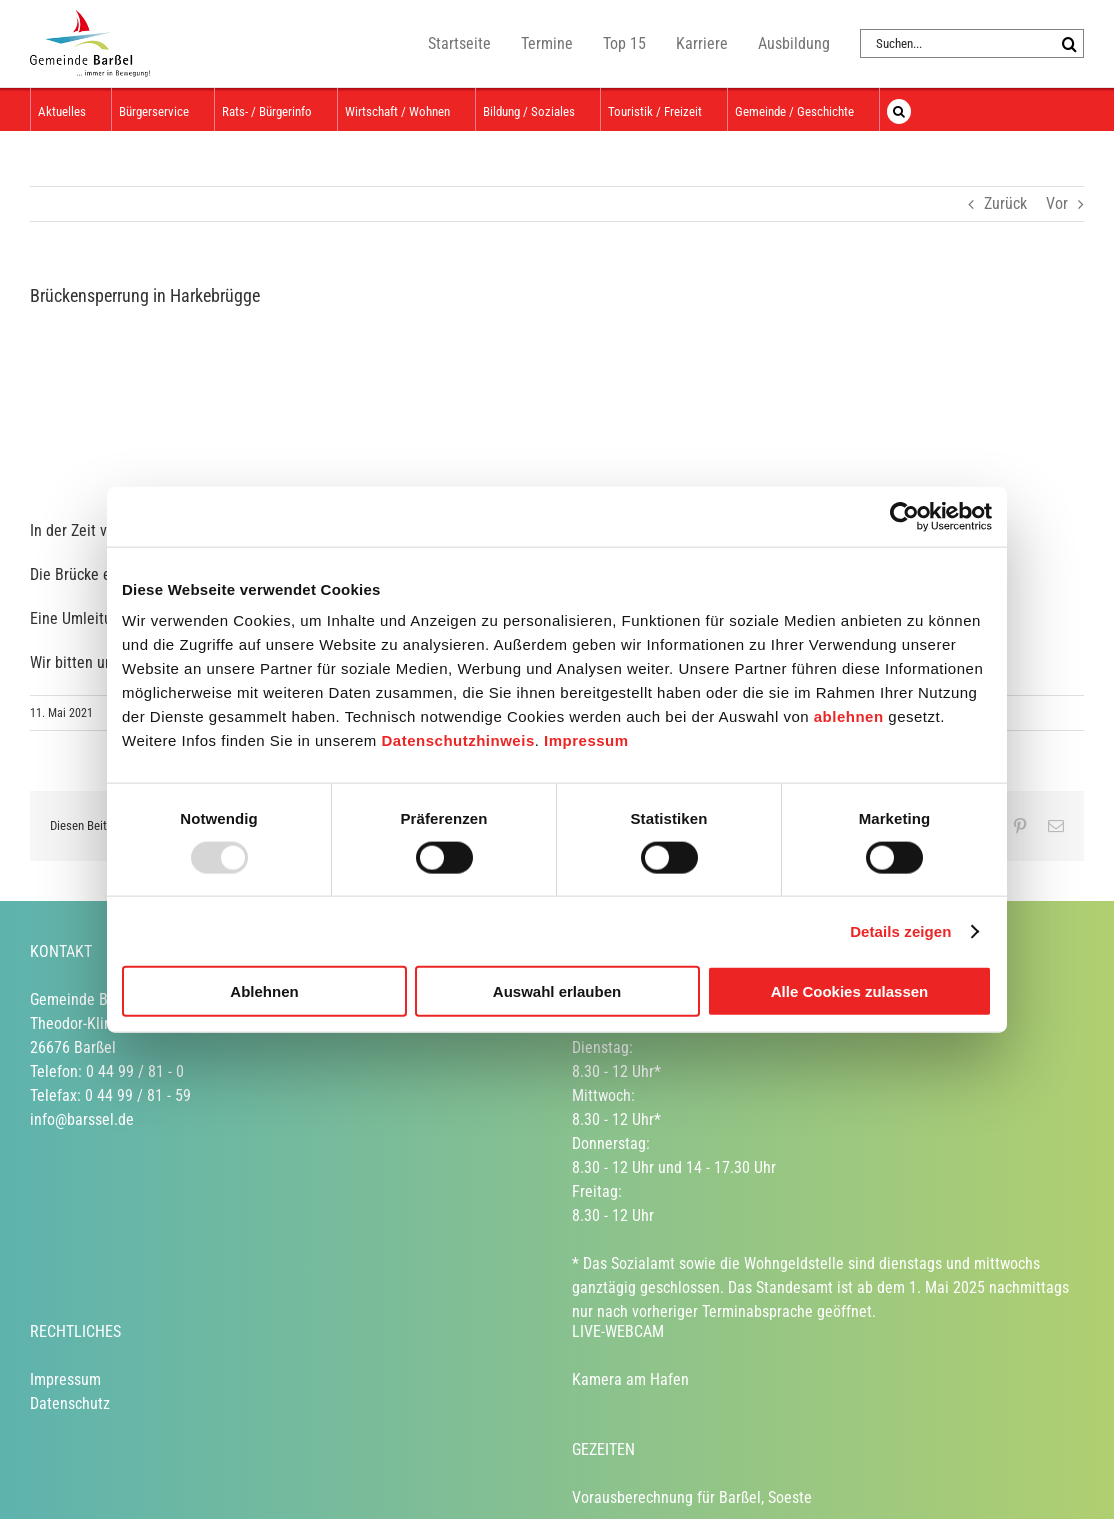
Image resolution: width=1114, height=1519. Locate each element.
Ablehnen (264, 991)
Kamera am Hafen (630, 1379)
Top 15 (624, 43)
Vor (1057, 203)
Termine (547, 43)
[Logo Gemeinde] (180, 405)
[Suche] (1069, 43)
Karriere (702, 43)
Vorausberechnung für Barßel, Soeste (692, 1497)
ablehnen (849, 716)
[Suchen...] (957, 43)
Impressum (586, 740)
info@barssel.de (82, 1119)
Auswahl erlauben (557, 991)
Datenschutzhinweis (458, 740)
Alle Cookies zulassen (850, 991)
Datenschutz (70, 1403)
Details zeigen (900, 930)
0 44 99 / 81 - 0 (135, 1071)
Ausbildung (794, 43)
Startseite (459, 43)
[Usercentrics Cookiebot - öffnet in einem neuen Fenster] (904, 516)
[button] (899, 109)
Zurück (1005, 203)
